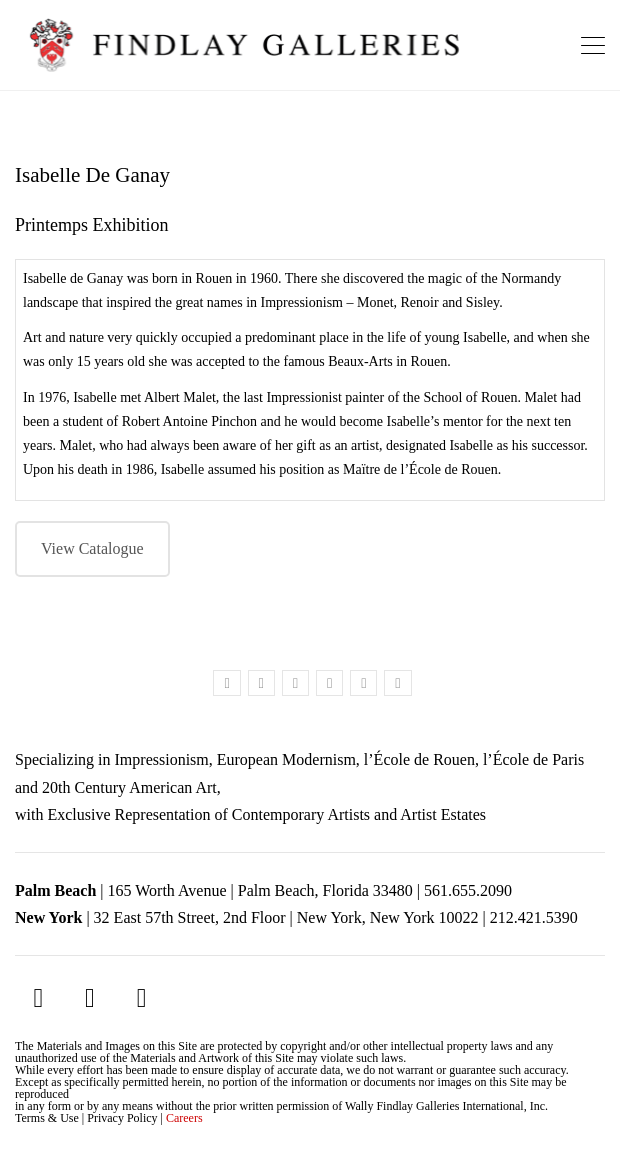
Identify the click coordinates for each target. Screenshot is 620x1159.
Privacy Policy (122, 1118)
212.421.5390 (534, 917)
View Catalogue (92, 548)
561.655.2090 (468, 890)
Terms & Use (47, 1118)
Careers (184, 1118)
